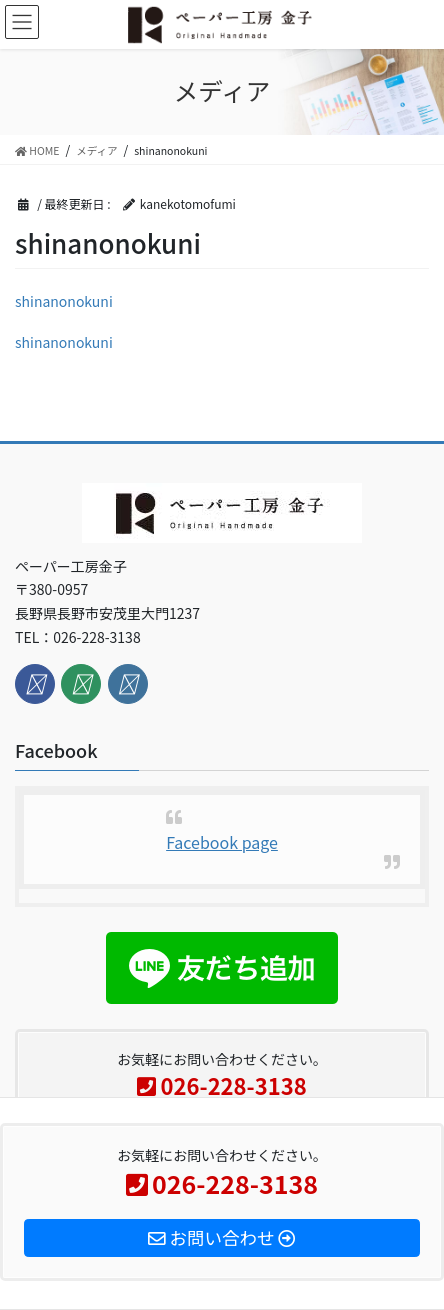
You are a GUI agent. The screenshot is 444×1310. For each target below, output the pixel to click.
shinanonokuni (64, 301)
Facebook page (222, 842)
